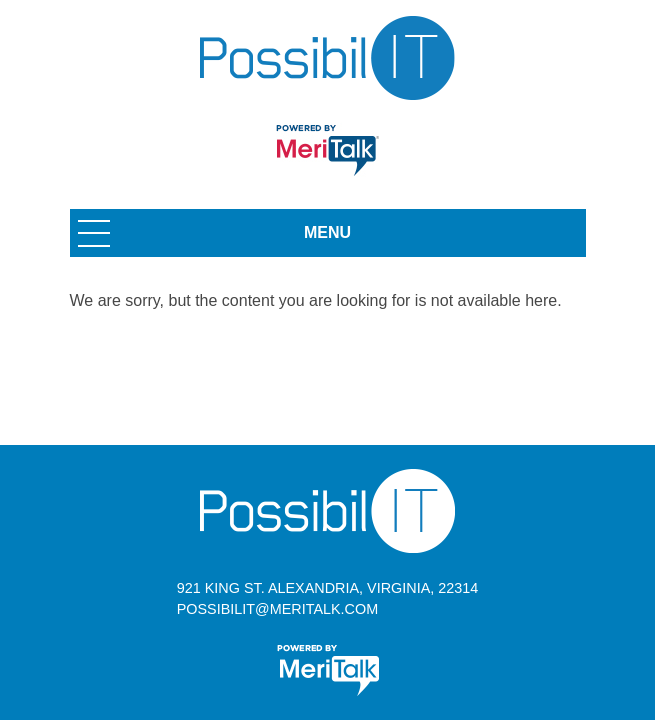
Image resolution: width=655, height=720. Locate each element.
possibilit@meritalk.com (277, 609)
